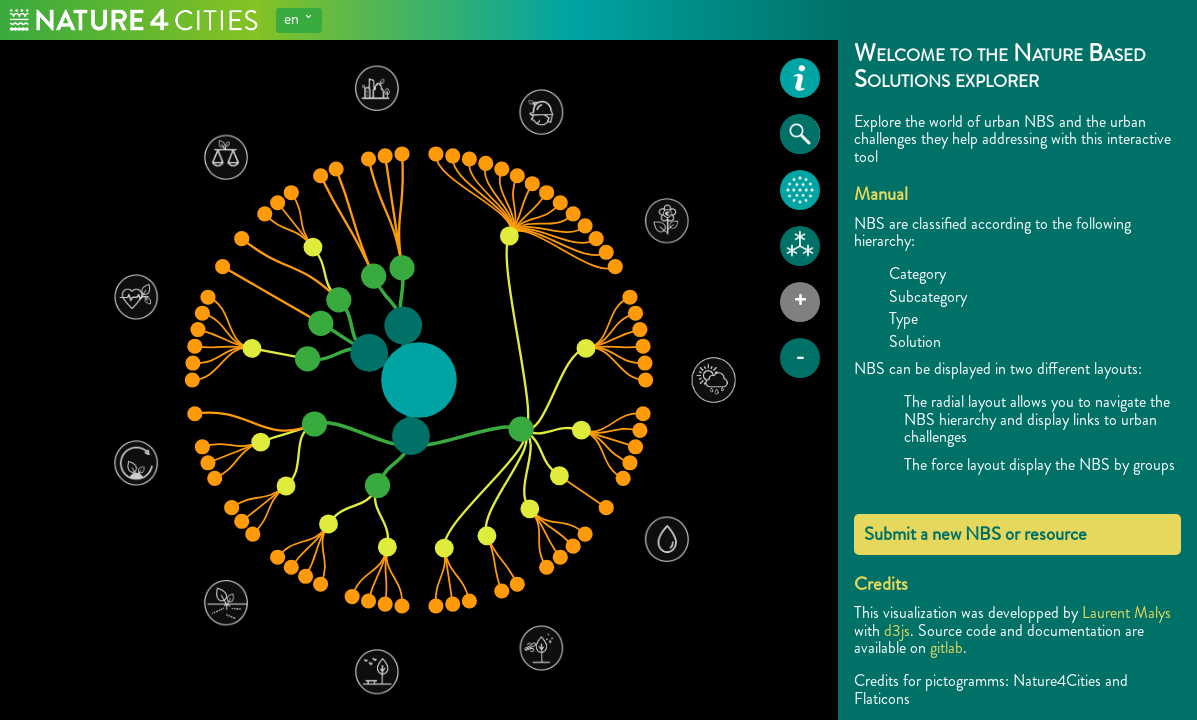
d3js (897, 630)
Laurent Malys (1126, 612)
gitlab (946, 647)
